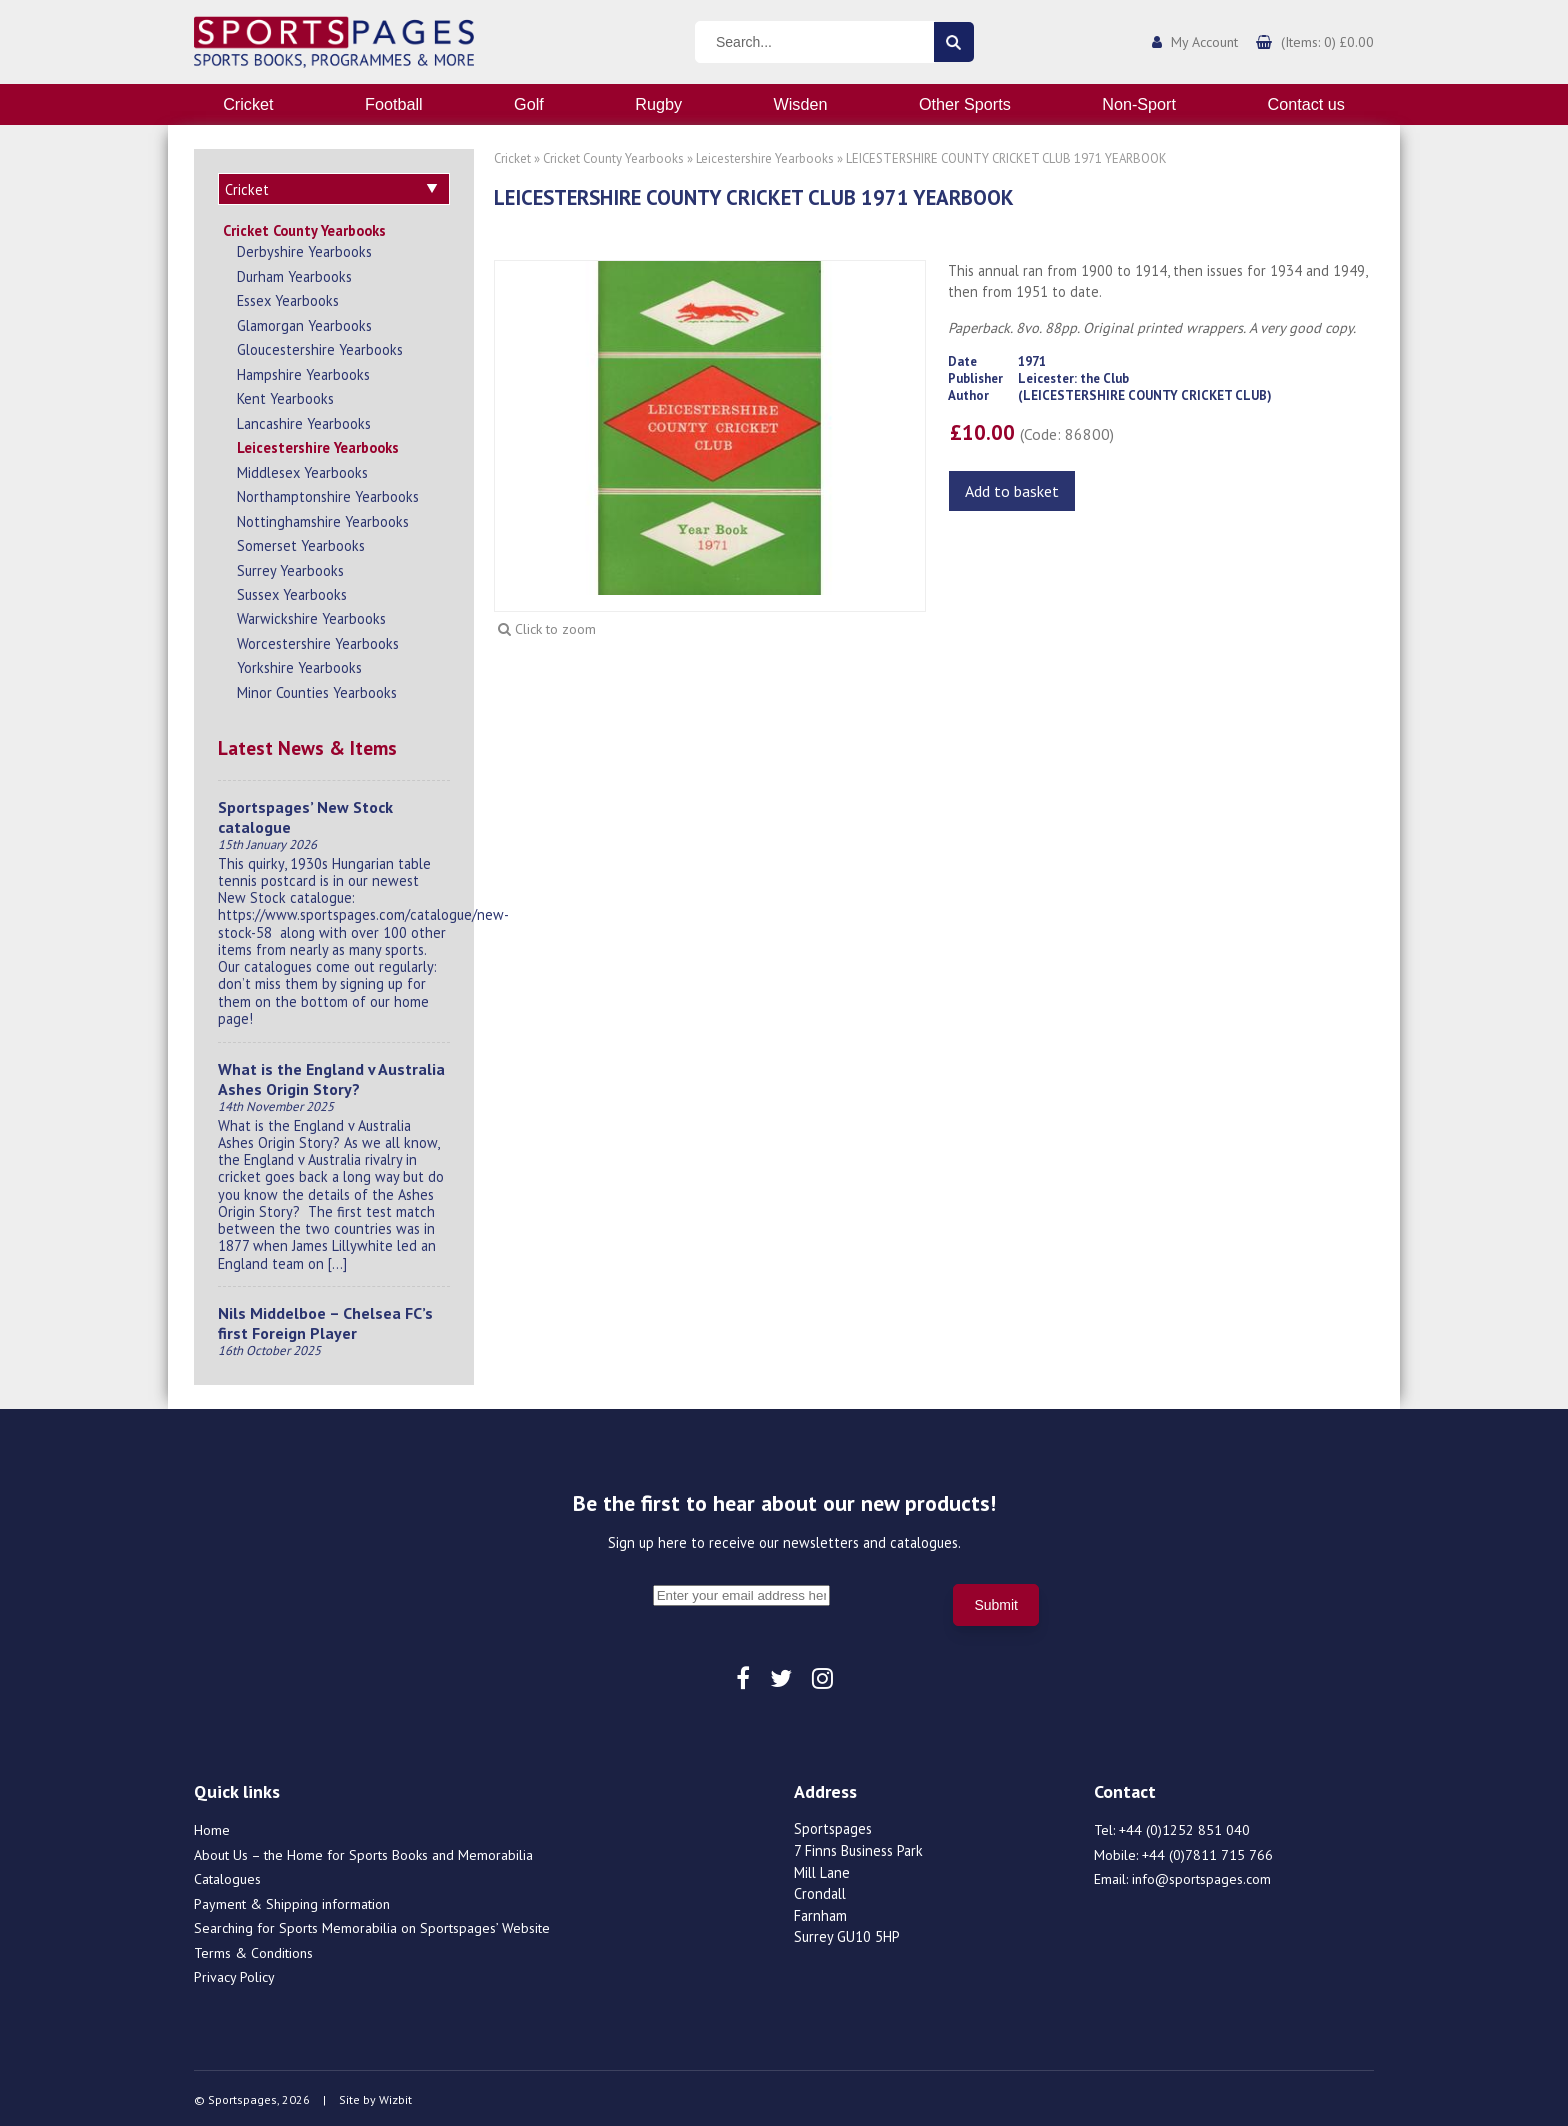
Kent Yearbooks (285, 395)
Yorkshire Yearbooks (299, 664)
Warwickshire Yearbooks (311, 615)
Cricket (248, 104)
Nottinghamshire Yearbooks (323, 518)
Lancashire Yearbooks (304, 420)
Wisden (801, 104)
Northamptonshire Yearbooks (328, 493)
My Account (1204, 42)
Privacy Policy (234, 1974)
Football (394, 104)
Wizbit (395, 2096)
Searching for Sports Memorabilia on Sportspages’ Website (372, 1925)
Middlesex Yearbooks (302, 469)
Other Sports (965, 104)
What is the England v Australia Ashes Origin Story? (331, 1076)
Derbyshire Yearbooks (304, 248)
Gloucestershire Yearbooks (320, 346)
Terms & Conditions (253, 1950)
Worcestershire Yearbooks (318, 640)
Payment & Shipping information (292, 1901)
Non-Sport (1139, 104)
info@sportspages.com (1201, 1876)
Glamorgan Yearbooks (304, 322)
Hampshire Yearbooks (303, 371)
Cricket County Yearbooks (304, 227)
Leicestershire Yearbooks (318, 444)
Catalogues (227, 1876)
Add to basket (1012, 491)
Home (212, 1827)
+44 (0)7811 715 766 (1207, 1852)
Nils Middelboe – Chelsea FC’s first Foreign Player (325, 1320)
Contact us (1305, 104)
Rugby (658, 104)
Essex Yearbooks (288, 297)
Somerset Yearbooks (301, 542)
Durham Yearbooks (294, 273)
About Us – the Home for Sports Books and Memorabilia (363, 1852)
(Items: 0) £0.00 (1327, 42)
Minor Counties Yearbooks (317, 689)
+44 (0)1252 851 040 (1184, 1827)
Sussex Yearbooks (292, 591)
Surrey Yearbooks (290, 567)
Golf (529, 104)
